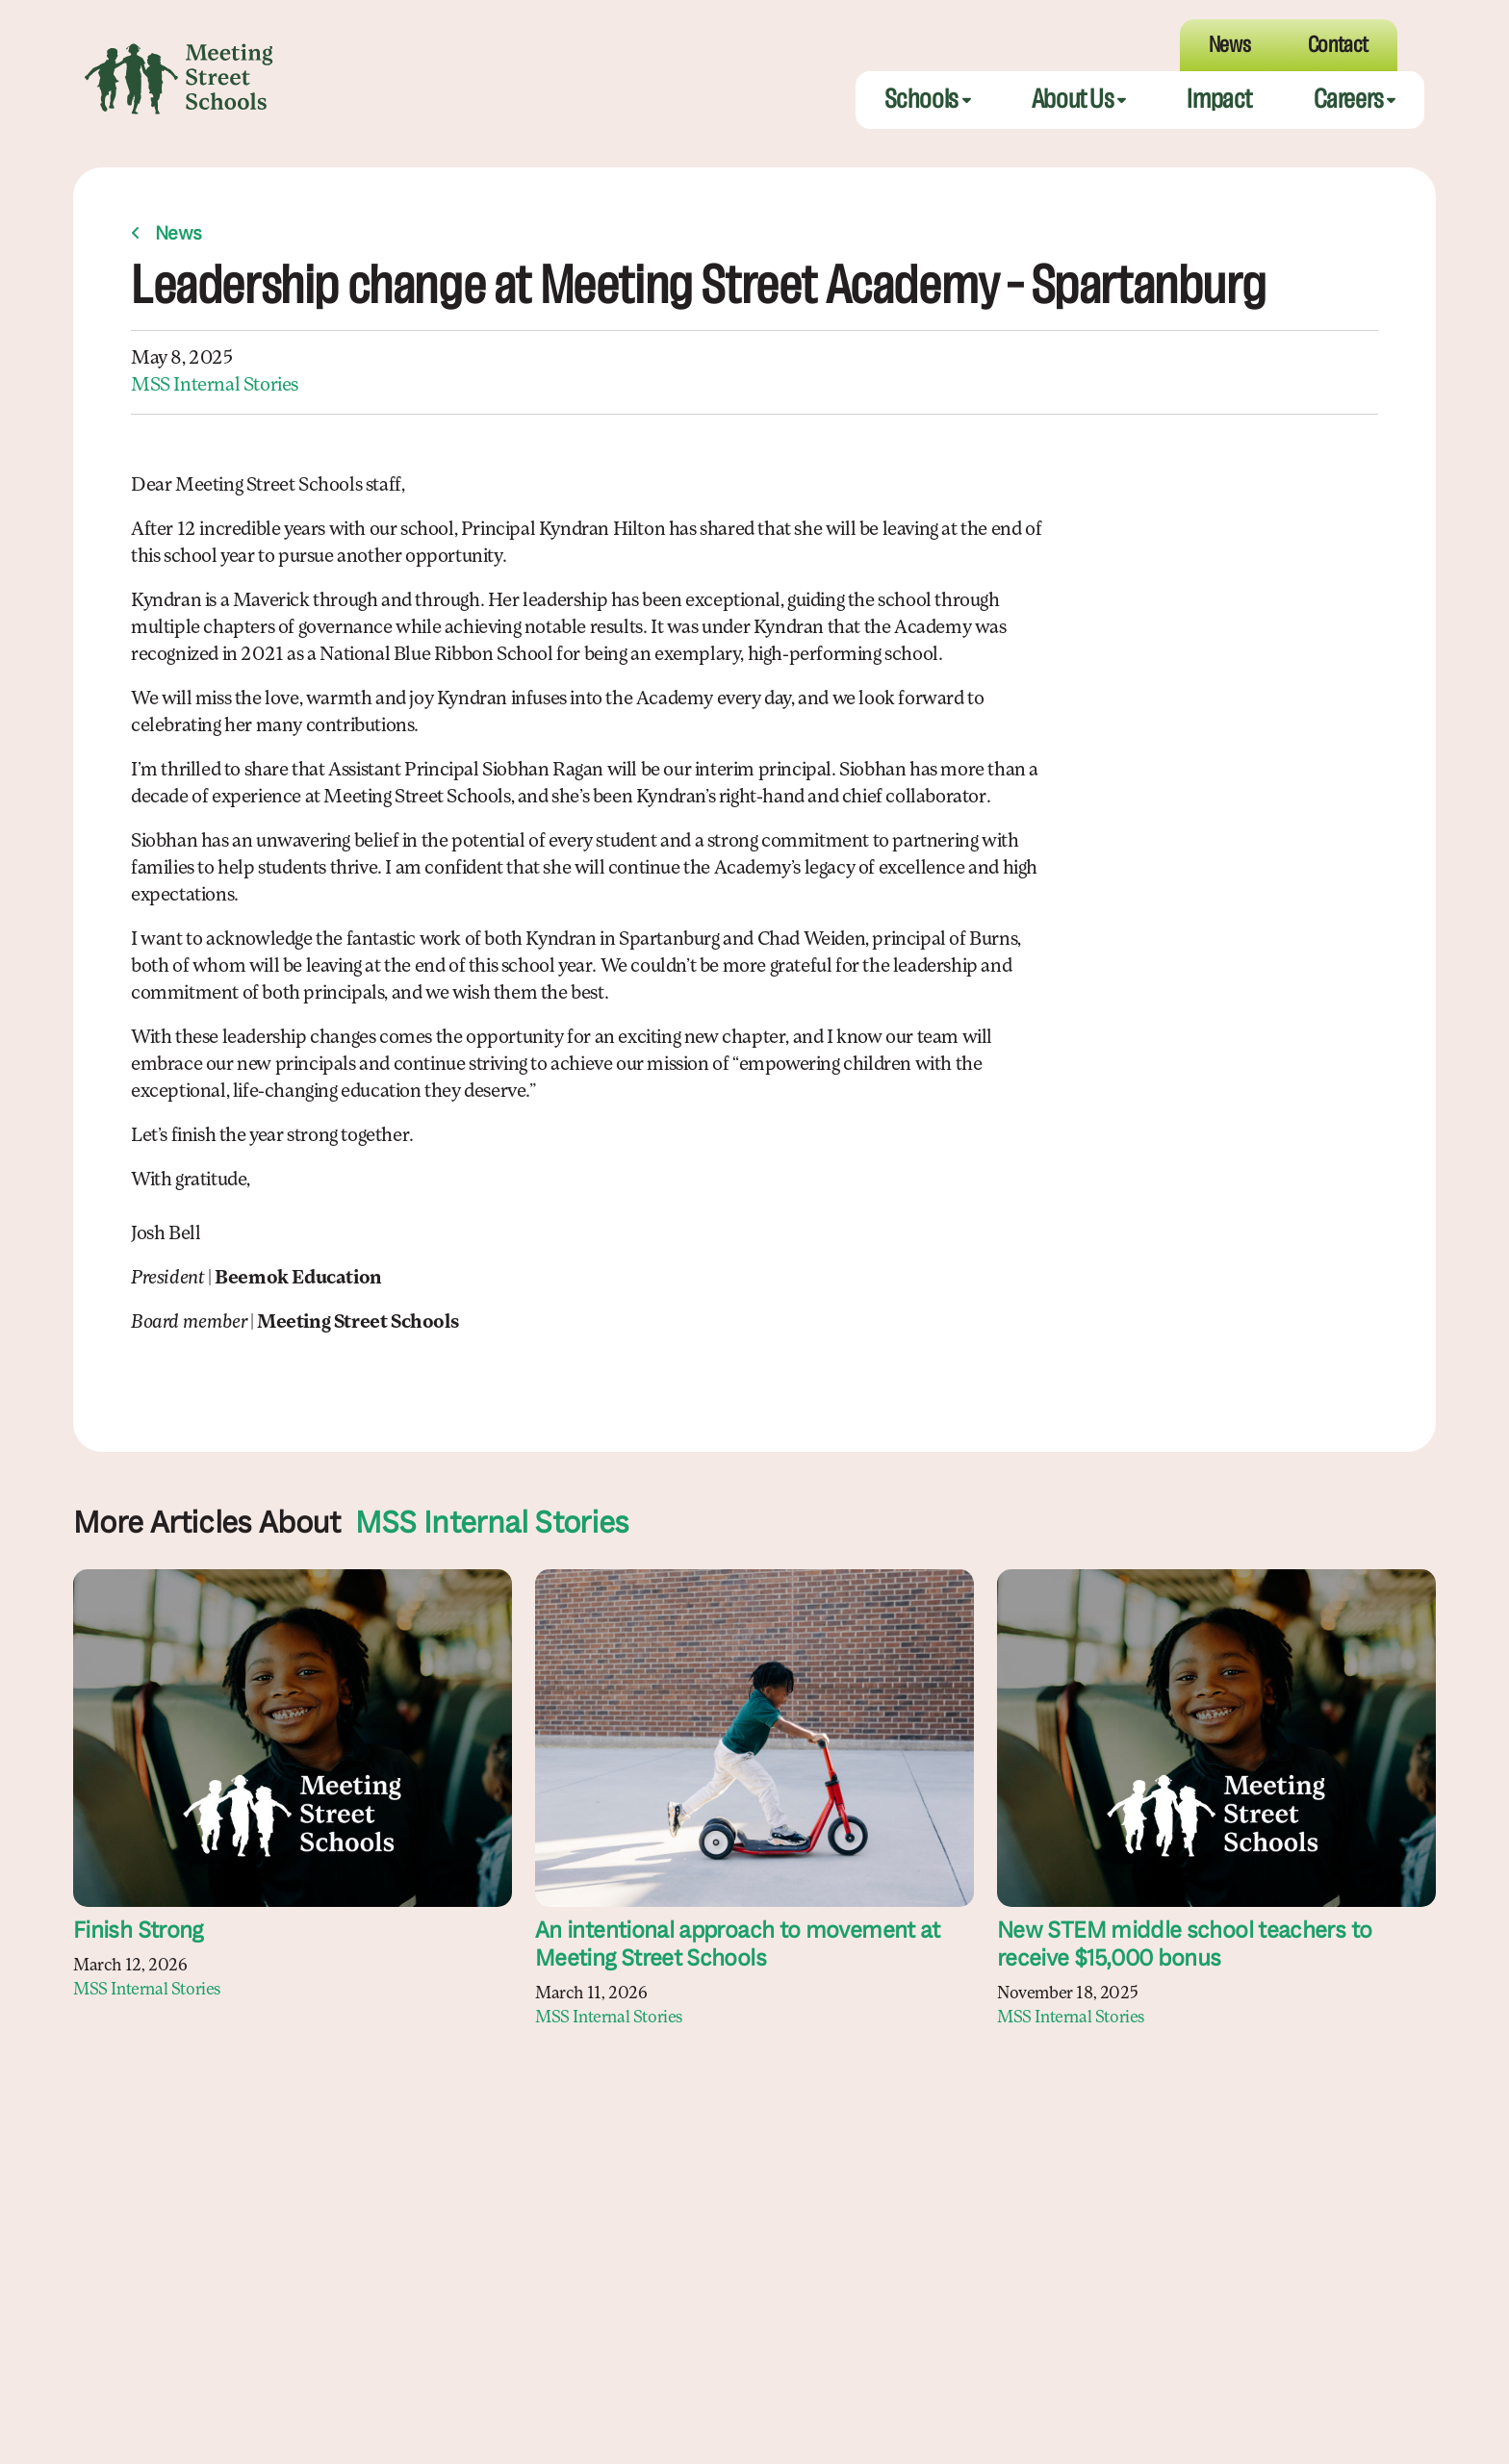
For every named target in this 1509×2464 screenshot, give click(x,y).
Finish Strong (138, 1933)
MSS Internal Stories (214, 387)
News (178, 236)
